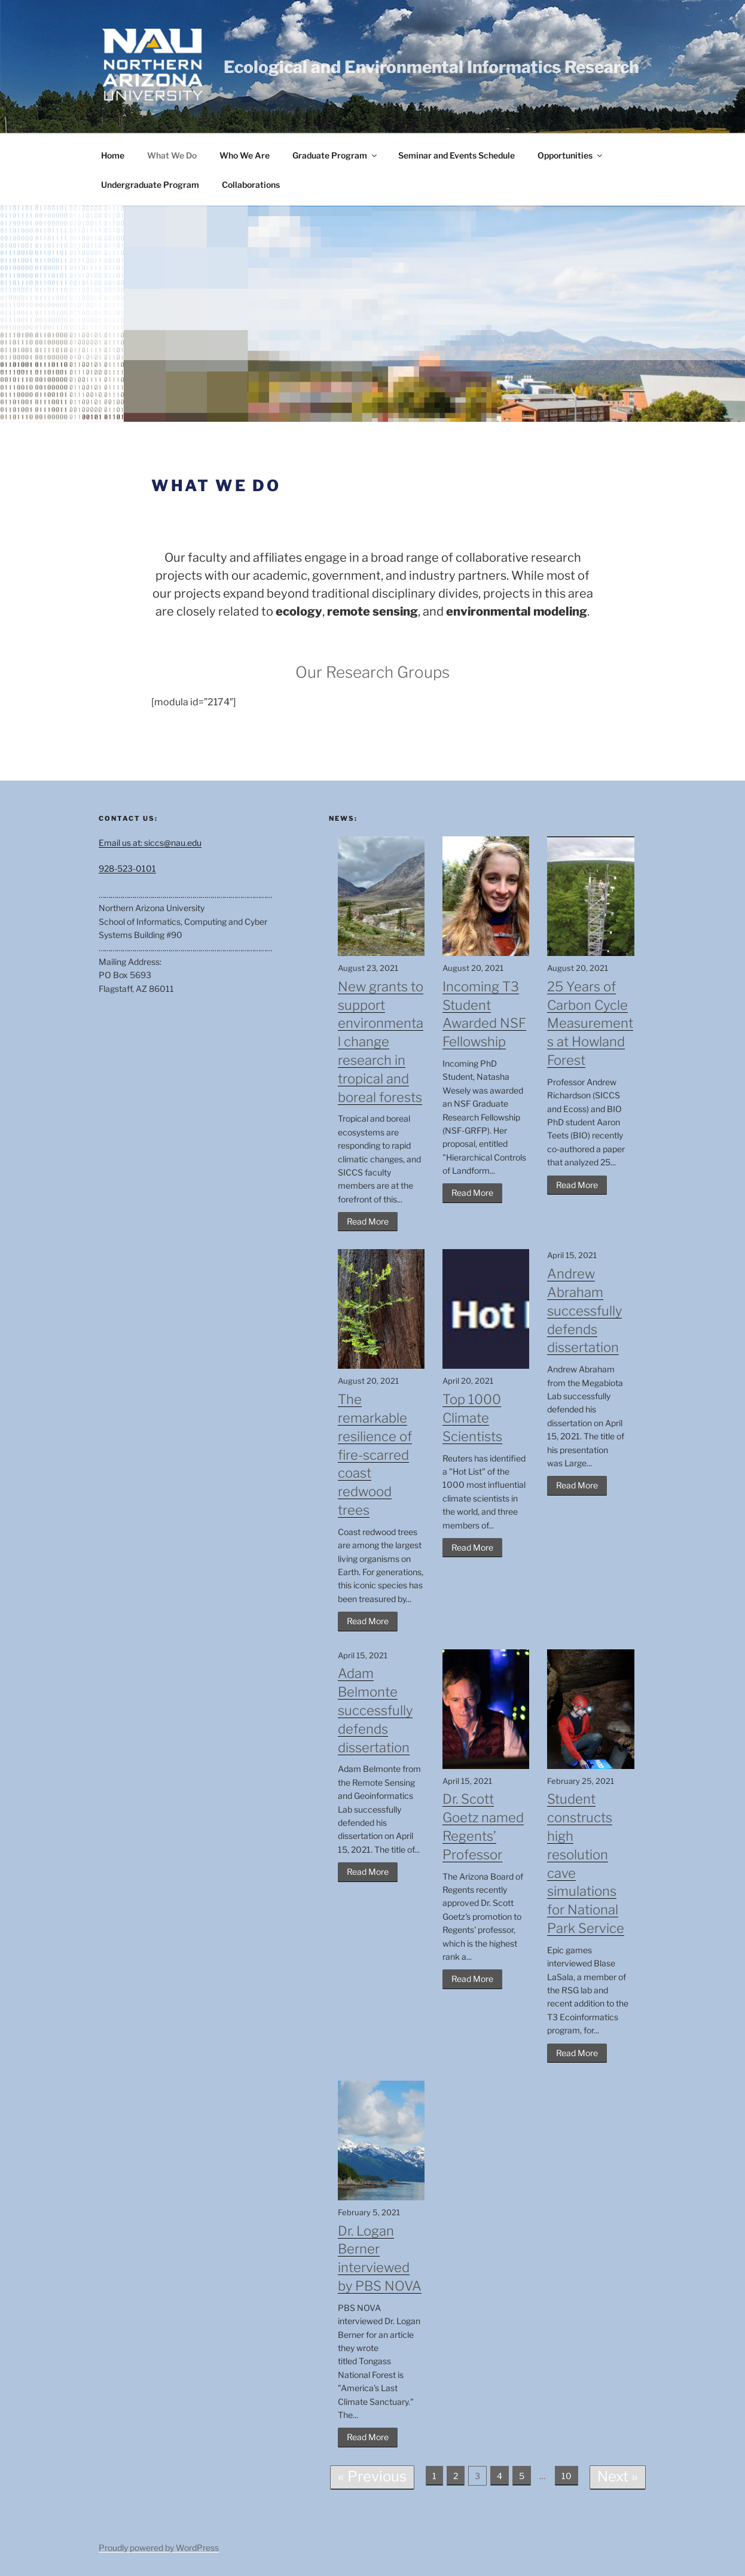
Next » (617, 2476)
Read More (368, 1221)
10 (566, 2476)
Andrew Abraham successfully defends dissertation (584, 1310)
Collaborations (251, 184)
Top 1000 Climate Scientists (472, 1417)
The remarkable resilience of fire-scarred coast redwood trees (375, 1454)
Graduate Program (335, 155)
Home (112, 155)
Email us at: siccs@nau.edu (150, 843)
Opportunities (571, 155)
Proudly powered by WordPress (159, 2547)
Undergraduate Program (150, 184)
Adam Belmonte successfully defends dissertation (375, 1710)
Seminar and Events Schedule (456, 155)
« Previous (372, 2476)
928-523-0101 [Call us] (127, 868)
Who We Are (244, 155)
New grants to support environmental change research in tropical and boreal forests (380, 1042)
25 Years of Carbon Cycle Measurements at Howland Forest (590, 1023)
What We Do (172, 155)
